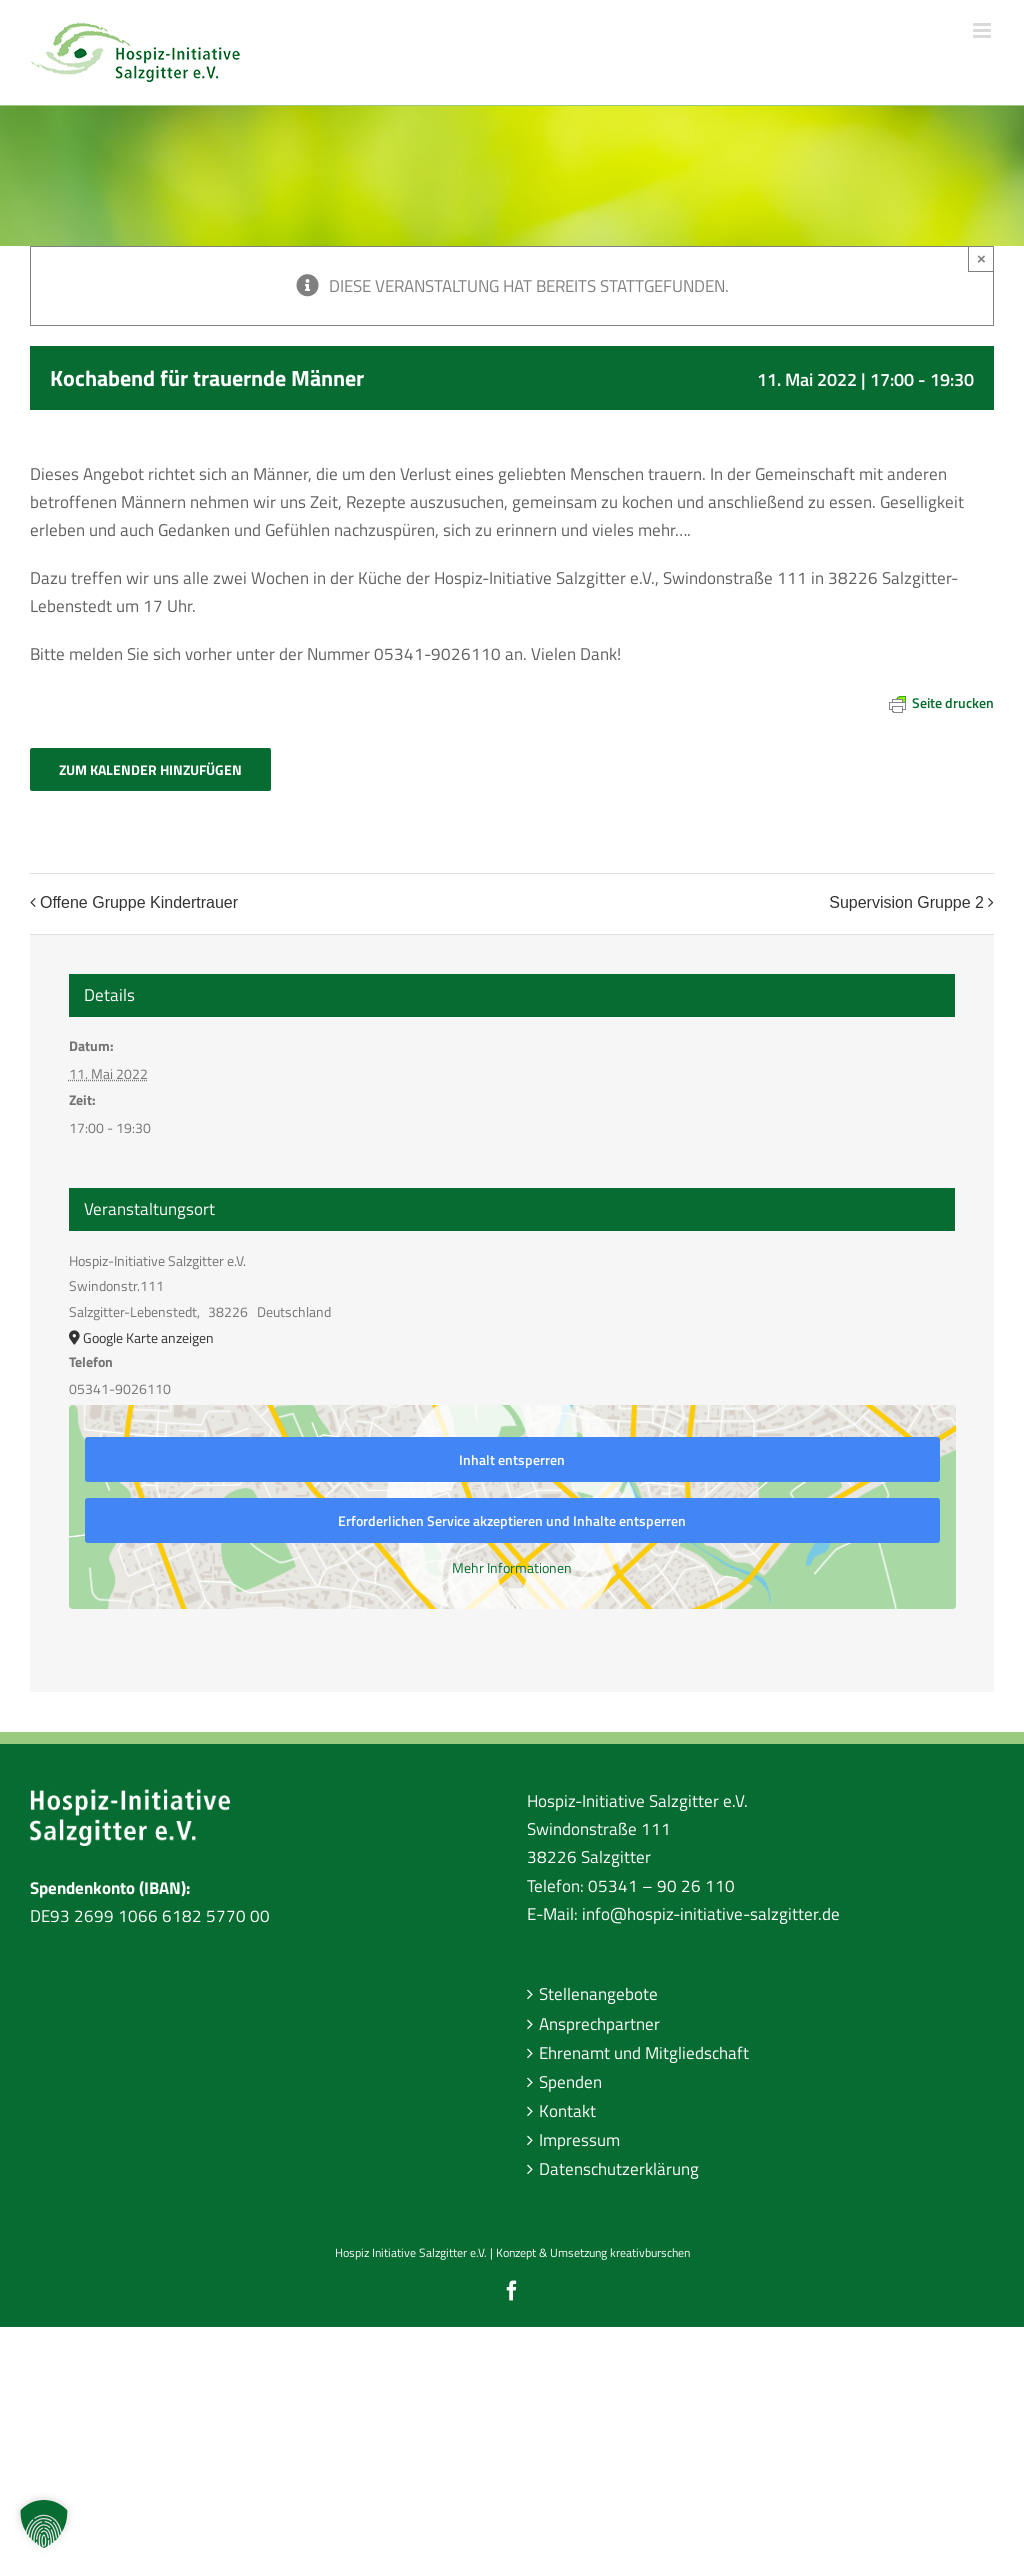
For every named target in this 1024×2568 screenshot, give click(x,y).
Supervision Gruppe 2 (906, 903)
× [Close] (981, 258)
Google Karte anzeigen (148, 1337)
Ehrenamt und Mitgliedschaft (644, 2053)
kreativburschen (650, 2252)
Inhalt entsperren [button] (512, 1459)
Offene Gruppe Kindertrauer (139, 903)
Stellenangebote (598, 1994)
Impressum (579, 2140)
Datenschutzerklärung (619, 2169)
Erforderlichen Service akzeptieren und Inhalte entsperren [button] (512, 1520)
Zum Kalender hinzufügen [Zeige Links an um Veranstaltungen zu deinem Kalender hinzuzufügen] (150, 769)
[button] (44, 2524)
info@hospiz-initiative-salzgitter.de (711, 1914)
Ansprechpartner (599, 2024)
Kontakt (567, 2111)
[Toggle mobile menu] (983, 30)
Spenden (570, 2082)
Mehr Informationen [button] (512, 1568)
